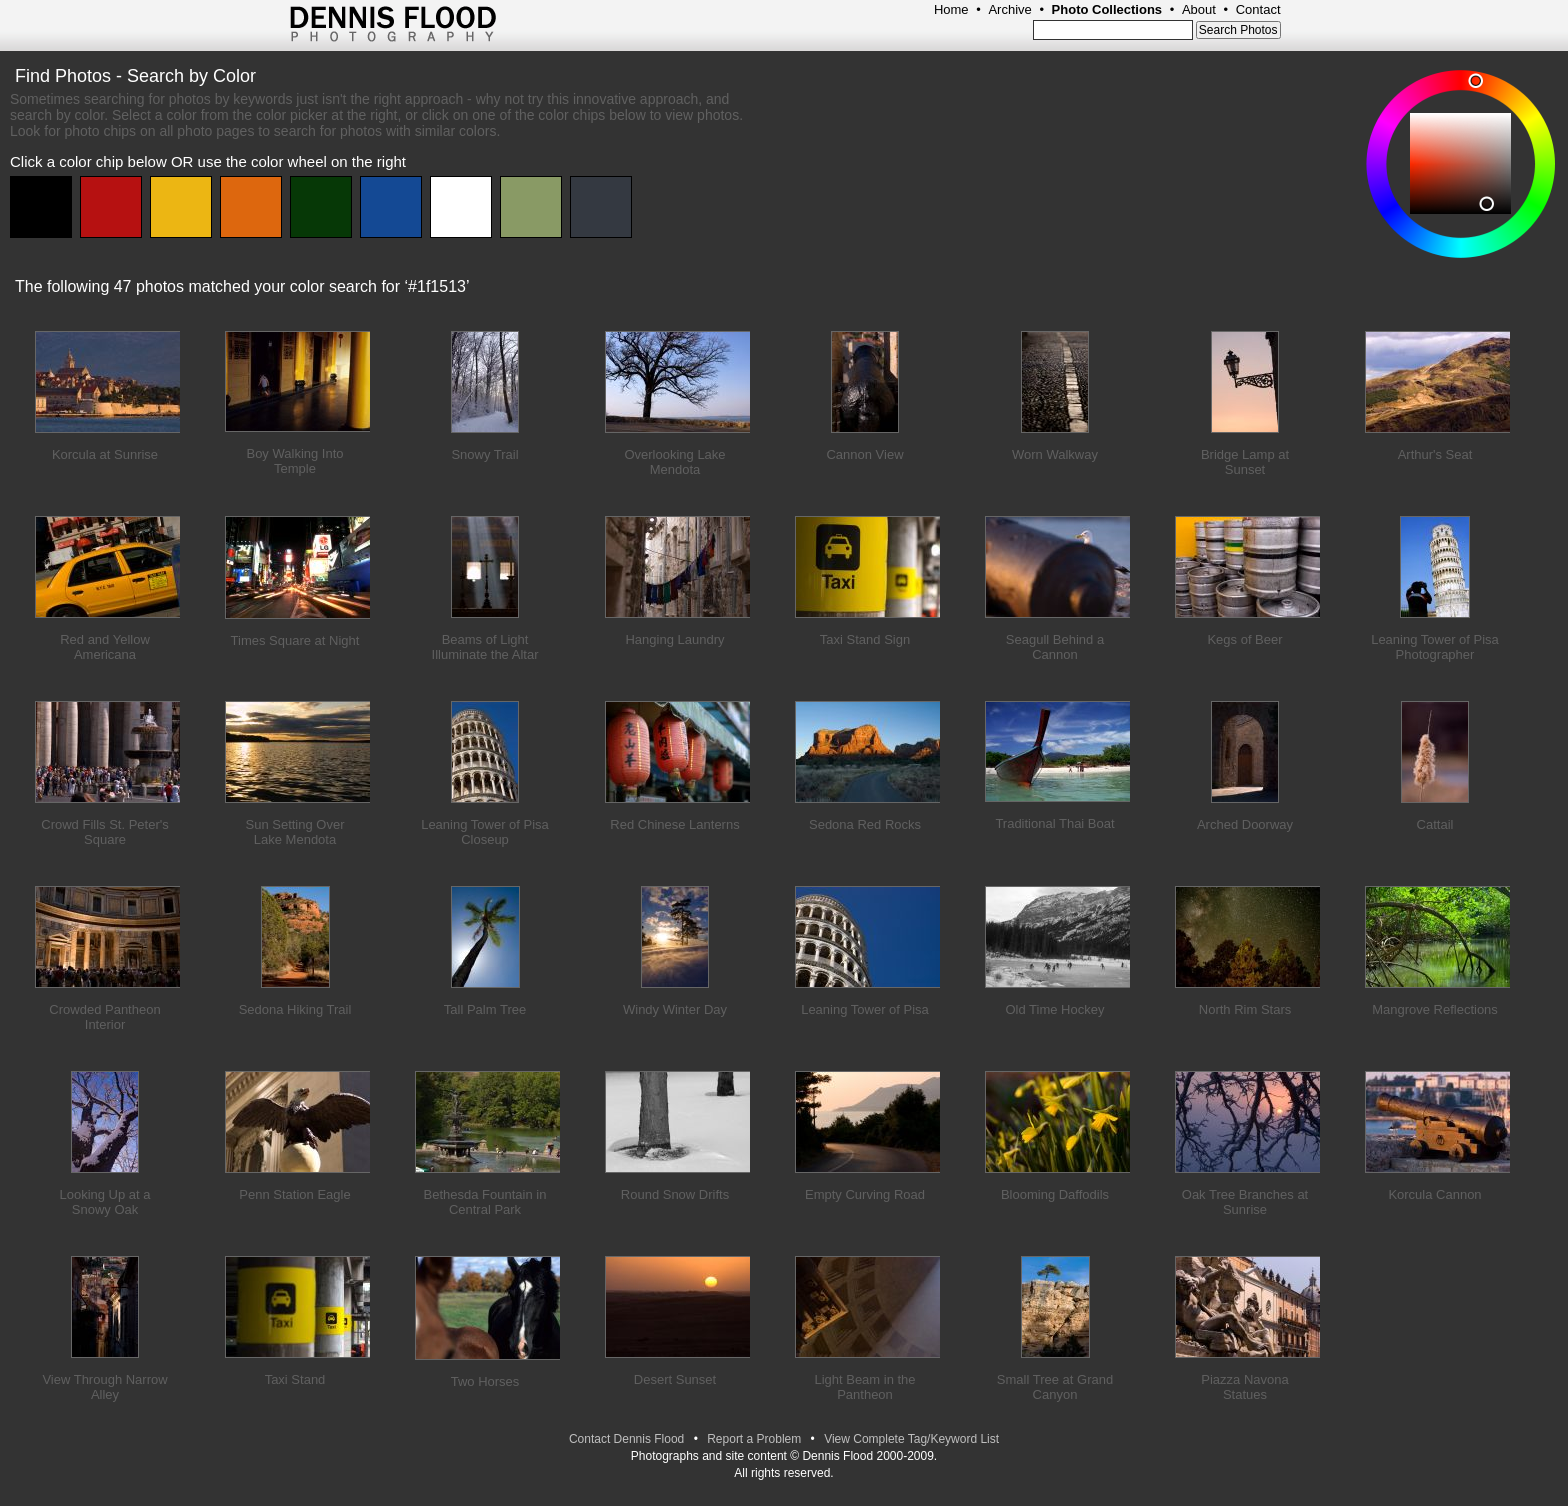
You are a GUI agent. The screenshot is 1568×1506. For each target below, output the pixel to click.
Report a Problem (754, 1439)
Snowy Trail (484, 454)
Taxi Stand (295, 1379)
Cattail (1435, 824)
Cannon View (864, 454)
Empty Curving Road (865, 1194)
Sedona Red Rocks (865, 824)
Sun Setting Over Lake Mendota (295, 832)
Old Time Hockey (1055, 1009)
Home (951, 9)
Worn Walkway (1055, 454)
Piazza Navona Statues (1244, 1387)
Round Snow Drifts (675, 1194)
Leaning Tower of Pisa (865, 1009)
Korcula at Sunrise (105, 454)
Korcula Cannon (1434, 1194)
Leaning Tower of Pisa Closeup (485, 832)
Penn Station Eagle (294, 1194)
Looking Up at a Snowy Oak (104, 1202)
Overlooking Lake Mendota (674, 462)
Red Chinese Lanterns (674, 824)
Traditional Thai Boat (1054, 823)
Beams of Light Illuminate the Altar (485, 647)
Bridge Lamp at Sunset (1245, 462)
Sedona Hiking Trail (295, 1009)
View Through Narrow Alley (104, 1387)
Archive (1009, 9)
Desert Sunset (675, 1379)
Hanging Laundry (674, 639)
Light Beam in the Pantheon (864, 1387)
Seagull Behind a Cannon (1055, 647)
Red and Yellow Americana (105, 647)
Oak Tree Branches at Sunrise (1245, 1202)
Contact (1258, 9)
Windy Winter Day (675, 1009)
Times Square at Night (295, 640)
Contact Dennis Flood (626, 1439)
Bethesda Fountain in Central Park (485, 1202)
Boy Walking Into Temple (294, 461)
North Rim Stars (1245, 1009)
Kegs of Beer (1244, 639)
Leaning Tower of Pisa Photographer (1435, 647)
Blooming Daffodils (1055, 1194)
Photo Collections (1107, 9)
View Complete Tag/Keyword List (911, 1439)
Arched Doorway (1245, 824)
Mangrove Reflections (1435, 1009)
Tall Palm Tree (485, 1009)
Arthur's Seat (1435, 454)
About (1199, 9)
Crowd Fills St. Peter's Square (104, 832)
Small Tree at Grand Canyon (1055, 1387)
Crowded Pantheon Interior (104, 1017)
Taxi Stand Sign (865, 639)
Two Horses (485, 1381)
